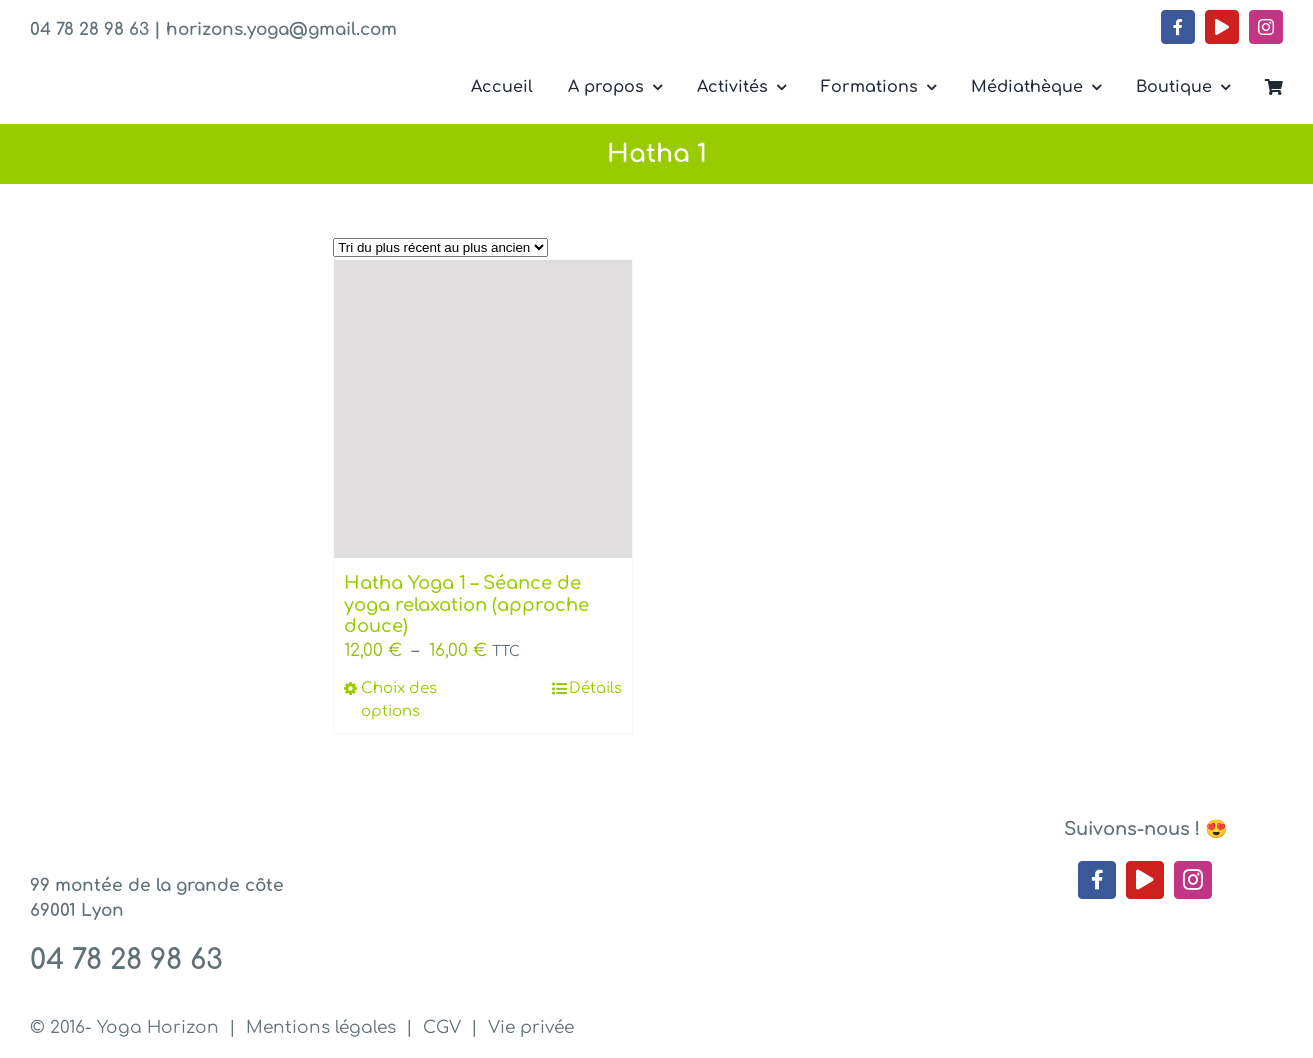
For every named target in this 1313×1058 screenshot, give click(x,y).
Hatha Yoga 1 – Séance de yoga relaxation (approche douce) (466, 604)
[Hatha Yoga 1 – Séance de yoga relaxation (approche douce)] (483, 409)
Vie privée (531, 1027)
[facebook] (1178, 27)
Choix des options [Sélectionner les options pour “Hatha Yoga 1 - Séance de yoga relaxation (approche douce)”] (399, 700)
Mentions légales (321, 1027)
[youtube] (1222, 27)
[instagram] (1266, 27)
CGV (442, 1027)
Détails (595, 688)
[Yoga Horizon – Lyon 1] (168, 68)
